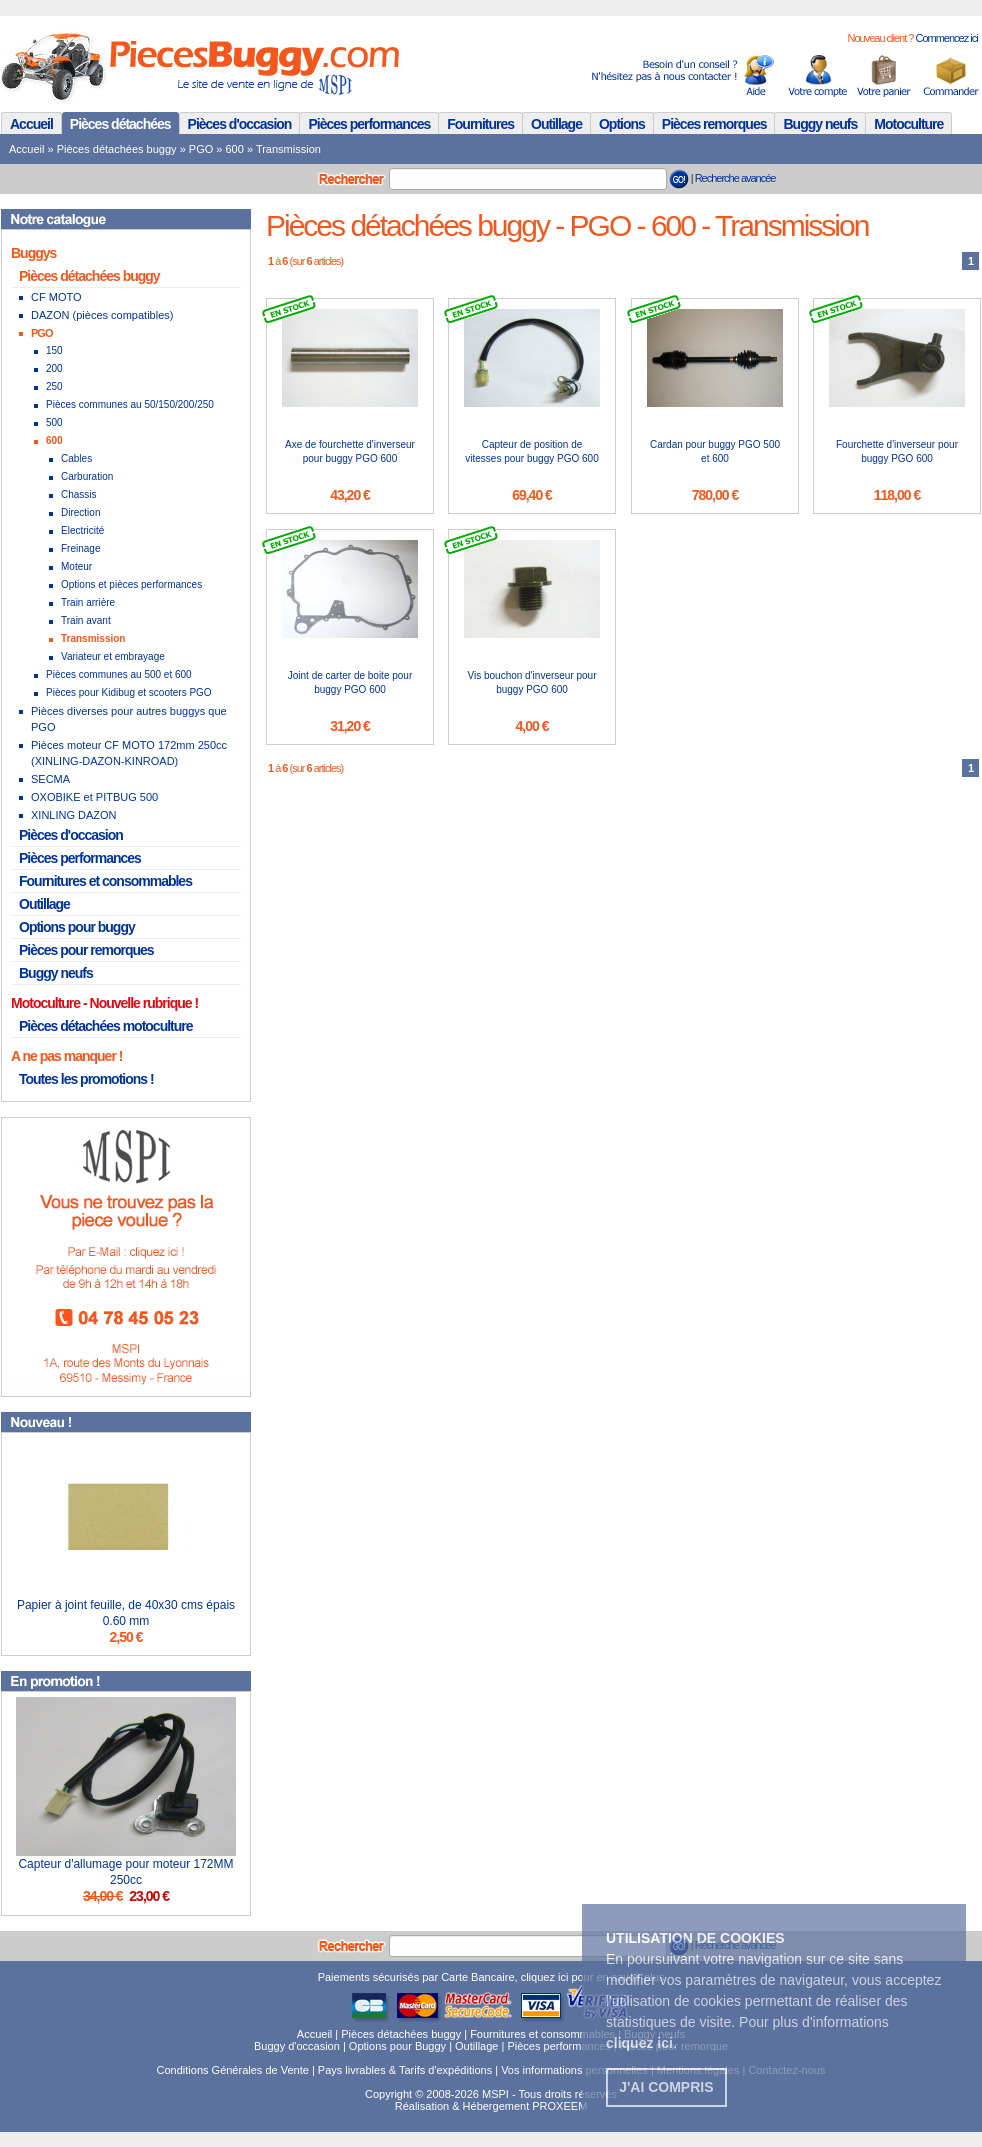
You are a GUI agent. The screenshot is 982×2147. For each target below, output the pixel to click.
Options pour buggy (77, 927)
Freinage (80, 548)
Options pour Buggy (397, 2046)
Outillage (556, 124)
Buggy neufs (820, 124)
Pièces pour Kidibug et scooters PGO (129, 692)
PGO (201, 149)
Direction (80, 512)
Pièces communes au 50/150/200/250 (130, 404)
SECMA (50, 779)
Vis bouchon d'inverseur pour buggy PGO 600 (531, 682)
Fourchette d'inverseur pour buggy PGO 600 (897, 451)
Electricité (82, 530)
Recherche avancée (735, 178)
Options (622, 124)
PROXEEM (559, 2106)
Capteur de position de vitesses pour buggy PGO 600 (531, 451)
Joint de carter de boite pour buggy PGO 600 (350, 682)
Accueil (31, 124)
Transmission (288, 149)
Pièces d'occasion (240, 124)
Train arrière (88, 602)
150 (54, 350)
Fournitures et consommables (105, 881)
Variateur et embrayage (113, 656)
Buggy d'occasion (297, 2046)
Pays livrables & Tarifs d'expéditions (405, 2070)
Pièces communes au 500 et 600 (119, 674)
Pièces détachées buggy (117, 149)
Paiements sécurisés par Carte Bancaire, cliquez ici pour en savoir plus (491, 1977)
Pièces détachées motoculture (106, 1026)
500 (54, 422)
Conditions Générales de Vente (233, 2070)
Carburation (87, 476)
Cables (76, 458)
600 (235, 149)
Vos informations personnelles (574, 2070)
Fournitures (480, 124)
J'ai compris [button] (666, 2087)
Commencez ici (946, 38)
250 (54, 386)
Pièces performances (369, 124)
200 (54, 368)
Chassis (79, 494)
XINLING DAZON (74, 815)
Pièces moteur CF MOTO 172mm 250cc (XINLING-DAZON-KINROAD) (129, 753)
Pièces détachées (120, 124)
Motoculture (908, 124)
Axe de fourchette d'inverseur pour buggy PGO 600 (350, 451)
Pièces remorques (714, 124)
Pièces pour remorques (86, 950)
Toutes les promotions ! (86, 1079)
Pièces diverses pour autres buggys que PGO (129, 719)
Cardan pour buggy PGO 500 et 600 (715, 451)
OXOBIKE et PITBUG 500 (94, 797)
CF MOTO (56, 297)
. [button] (641, 2043)
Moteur (76, 566)
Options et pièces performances (131, 584)
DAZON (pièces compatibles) (102, 315)
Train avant (86, 620)
